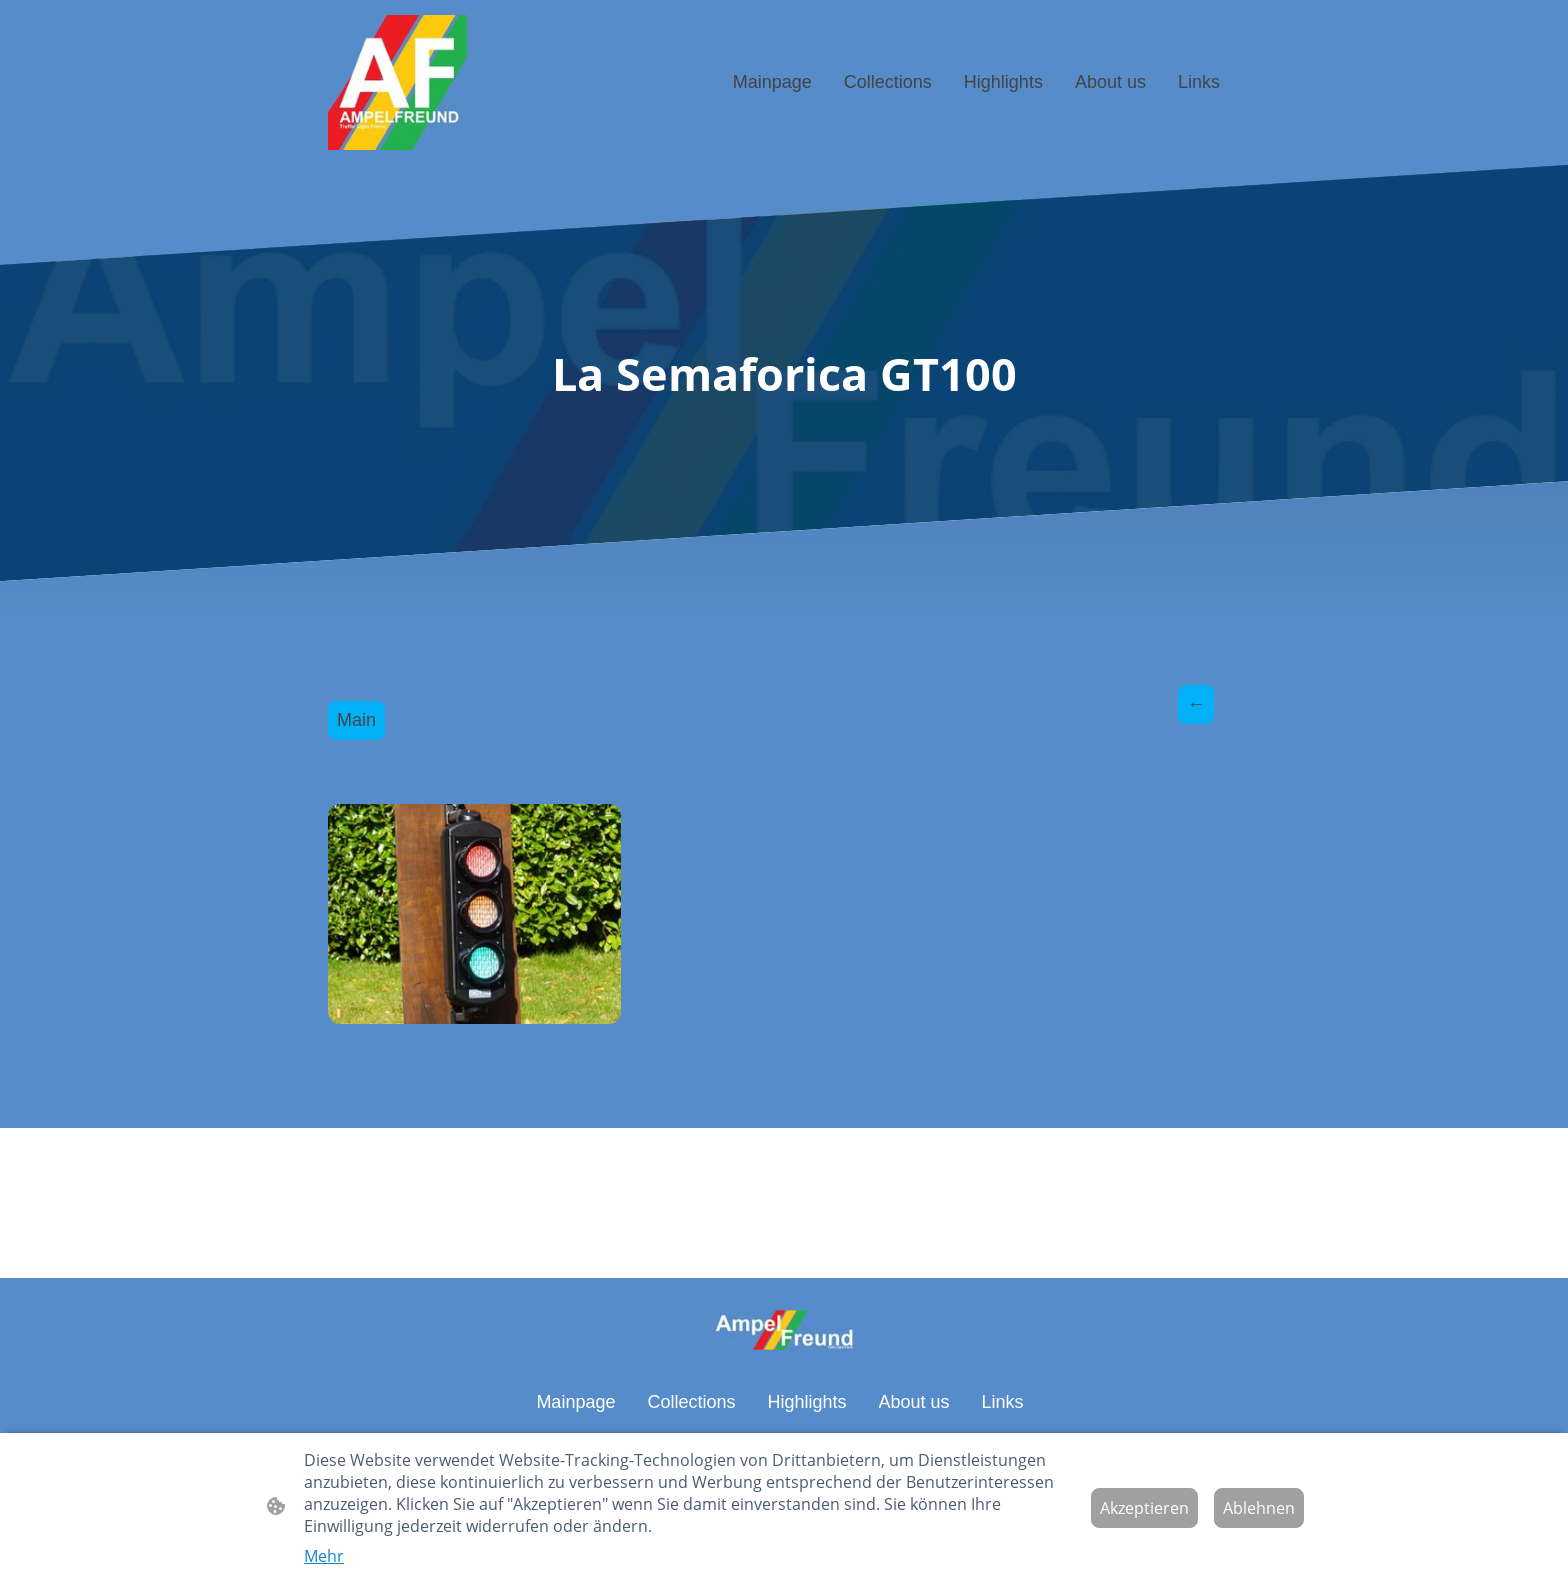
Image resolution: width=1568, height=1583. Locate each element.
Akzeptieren (1144, 1508)
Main (356, 720)
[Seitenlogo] (397, 82)
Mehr (324, 1556)
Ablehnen (1259, 1508)
